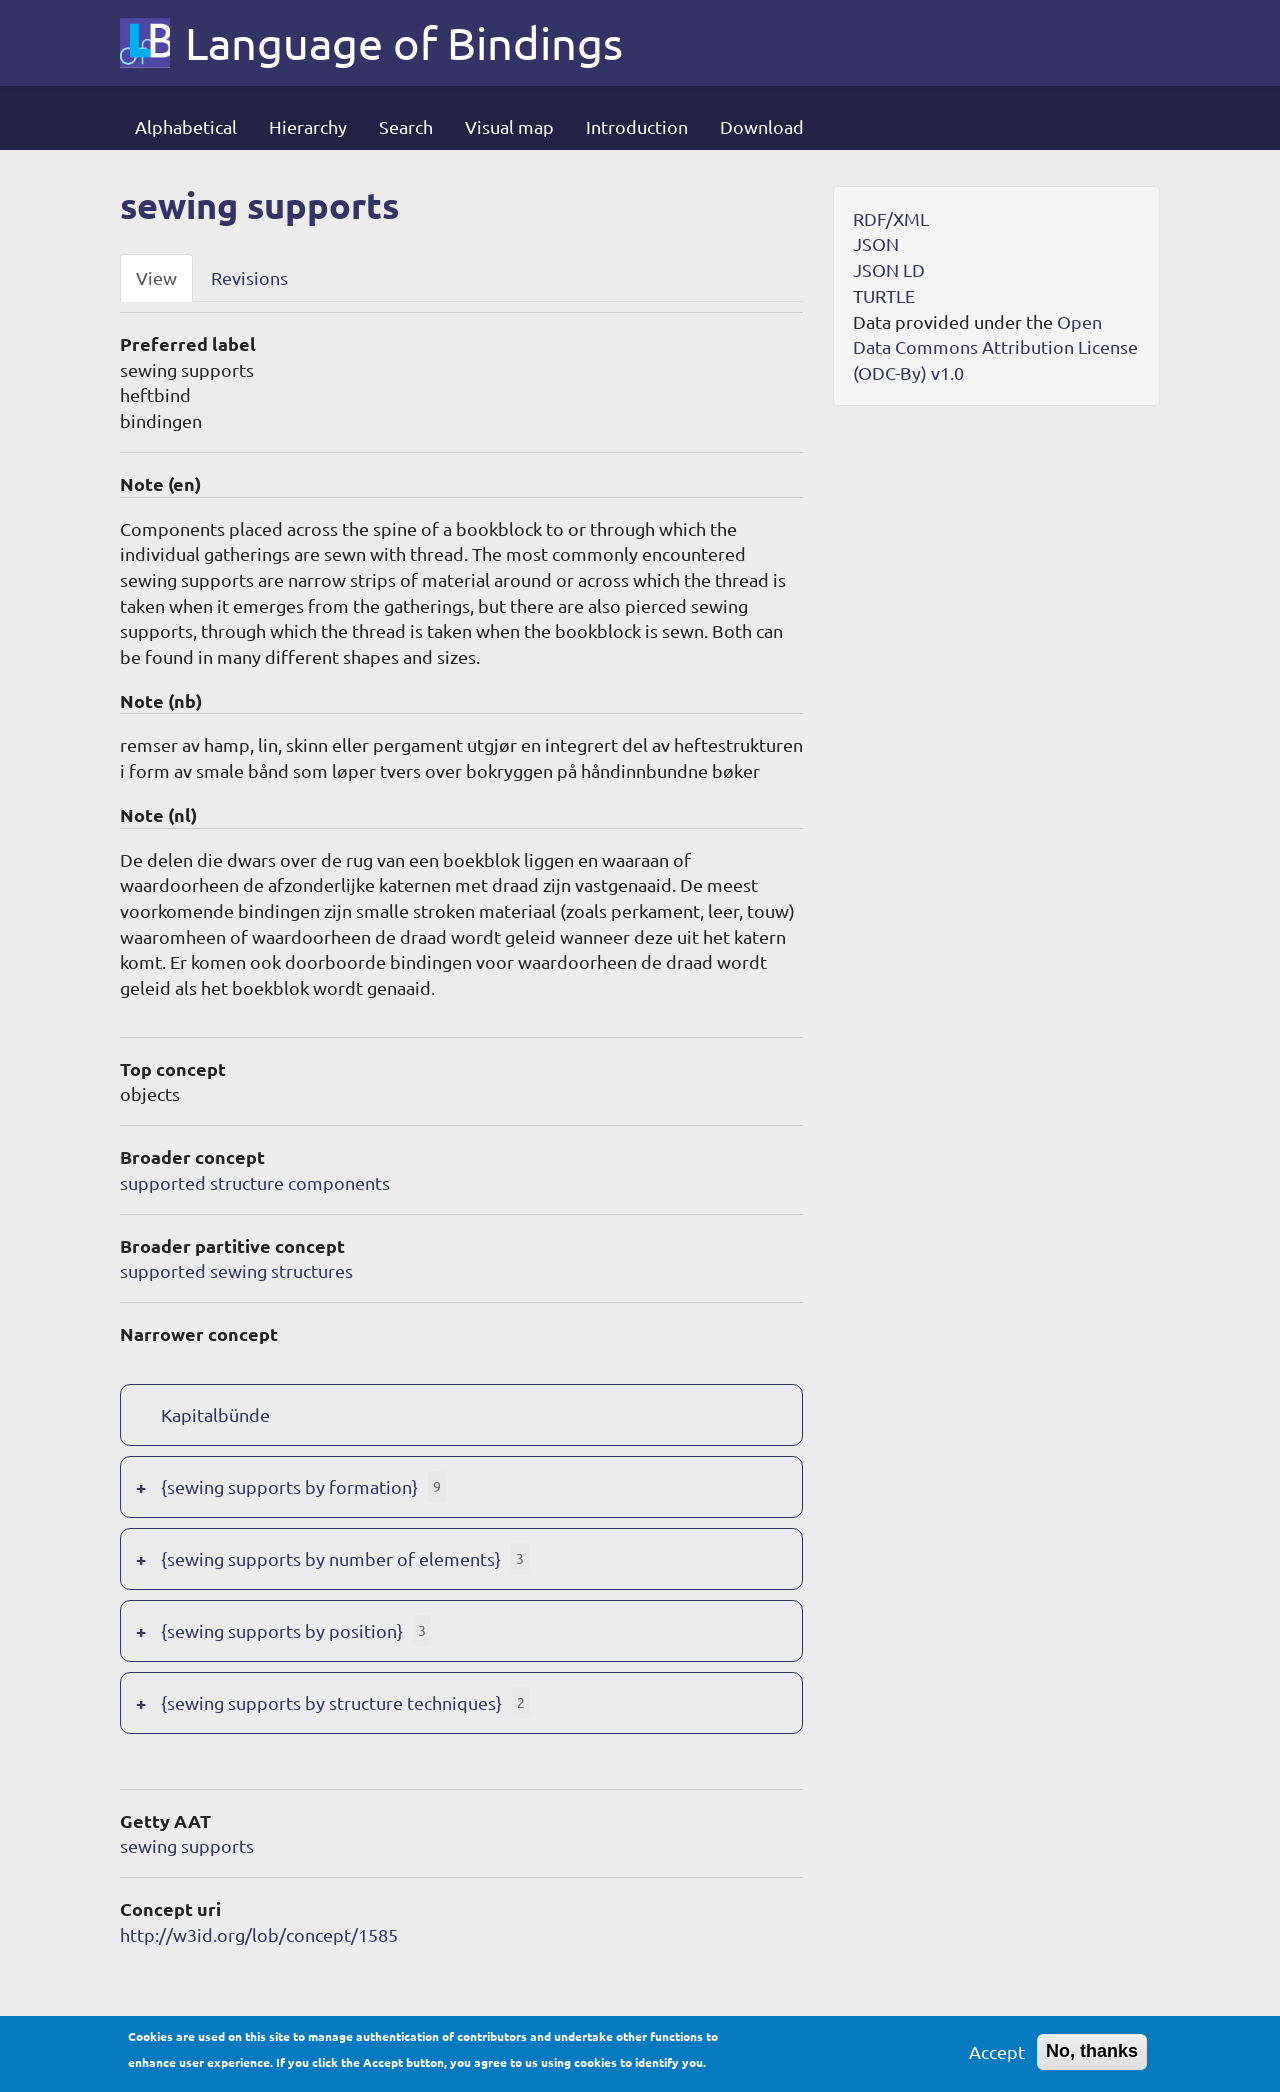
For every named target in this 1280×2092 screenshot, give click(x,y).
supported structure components (255, 1182)
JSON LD (889, 269)
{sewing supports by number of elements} (331, 1558)
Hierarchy (308, 126)
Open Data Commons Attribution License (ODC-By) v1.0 (995, 347)
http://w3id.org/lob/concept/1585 (259, 1934)
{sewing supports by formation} (289, 1486)
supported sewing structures (236, 1270)
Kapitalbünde (215, 1414)
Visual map (509, 126)
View (156, 277)
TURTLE (884, 295)
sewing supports (187, 1845)
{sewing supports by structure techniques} (331, 1702)
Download (762, 126)
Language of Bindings (404, 43)
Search (406, 126)
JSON (876, 243)
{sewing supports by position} (282, 1630)
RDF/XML (891, 218)
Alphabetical (186, 126)
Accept (997, 2057)
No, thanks (1092, 2057)
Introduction (637, 126)
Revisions (249, 277)
